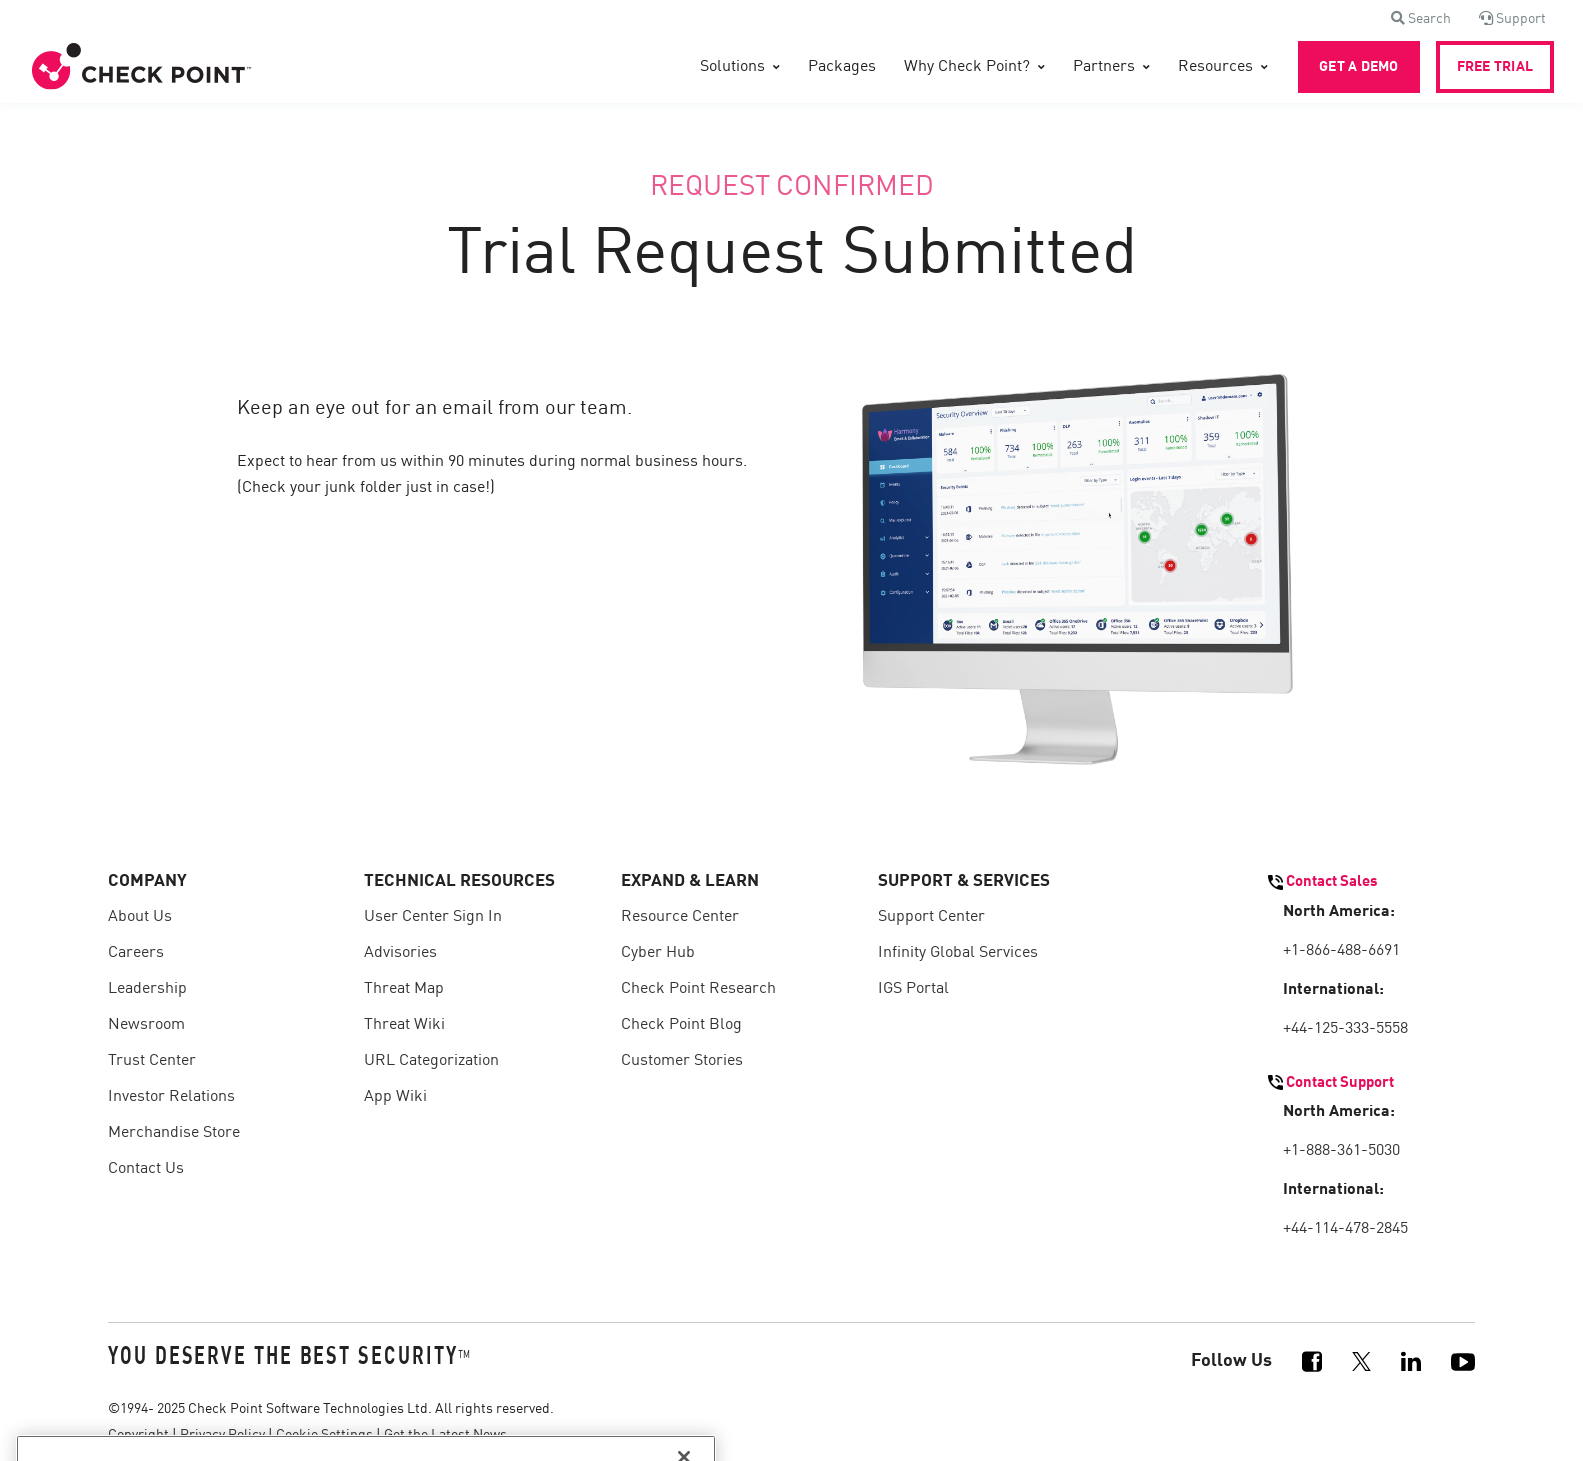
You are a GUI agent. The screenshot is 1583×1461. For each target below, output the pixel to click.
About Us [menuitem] (140, 917)
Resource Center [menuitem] (680, 917)
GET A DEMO (1359, 67)
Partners (1104, 67)
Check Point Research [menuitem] (698, 989)
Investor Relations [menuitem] (171, 1097)
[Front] (142, 67)
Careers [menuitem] (136, 953)
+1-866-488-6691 (1341, 951)
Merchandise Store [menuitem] (174, 1133)
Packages (842, 67)
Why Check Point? (967, 67)
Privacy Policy (222, 1435)
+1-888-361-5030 (1341, 1151)
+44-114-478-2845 (1345, 1229)
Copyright (138, 1435)
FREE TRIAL (1495, 67)
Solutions (732, 67)
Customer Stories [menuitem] (682, 1061)
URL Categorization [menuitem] (431, 1061)
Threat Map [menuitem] (404, 989)
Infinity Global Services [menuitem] (958, 953)
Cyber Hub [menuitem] (658, 953)
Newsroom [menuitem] (146, 1025)
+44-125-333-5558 (1345, 1029)
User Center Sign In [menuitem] (433, 917)
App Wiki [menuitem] (395, 1097)
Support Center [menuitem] (931, 917)
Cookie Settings (324, 1435)
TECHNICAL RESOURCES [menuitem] (459, 881)
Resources (1215, 67)
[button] (1421, 19)
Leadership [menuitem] (147, 989)
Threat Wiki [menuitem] (404, 1025)
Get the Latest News (445, 1435)
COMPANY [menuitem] (147, 881)
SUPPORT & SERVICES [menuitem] (964, 881)
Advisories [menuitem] (400, 953)
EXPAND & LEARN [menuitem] (690, 881)
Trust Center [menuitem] (152, 1061)
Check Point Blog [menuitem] (681, 1025)
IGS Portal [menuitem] (913, 989)
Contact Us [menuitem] (146, 1169)
